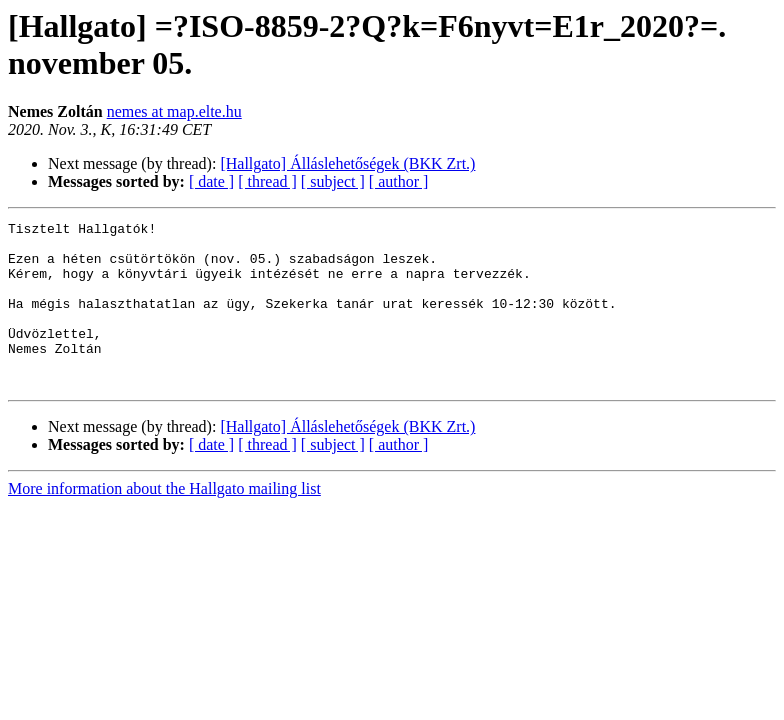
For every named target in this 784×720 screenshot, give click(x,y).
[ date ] (211, 181)
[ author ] (399, 181)
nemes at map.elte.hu (174, 111)
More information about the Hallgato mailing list (164, 521)
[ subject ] (333, 181)
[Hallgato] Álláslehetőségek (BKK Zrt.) (347, 163)
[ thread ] (267, 181)
